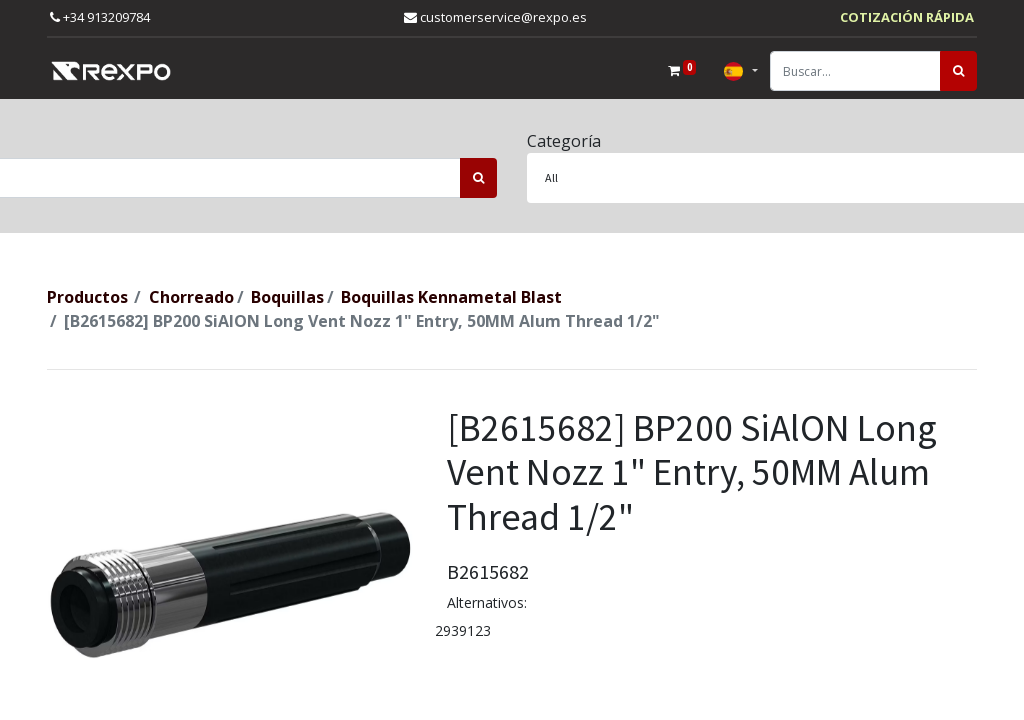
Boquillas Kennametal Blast (451, 297)
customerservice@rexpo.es (495, 17)
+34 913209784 (100, 17)
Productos (87, 297)
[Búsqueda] (958, 71)
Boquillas (287, 297)
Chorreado (191, 297)
